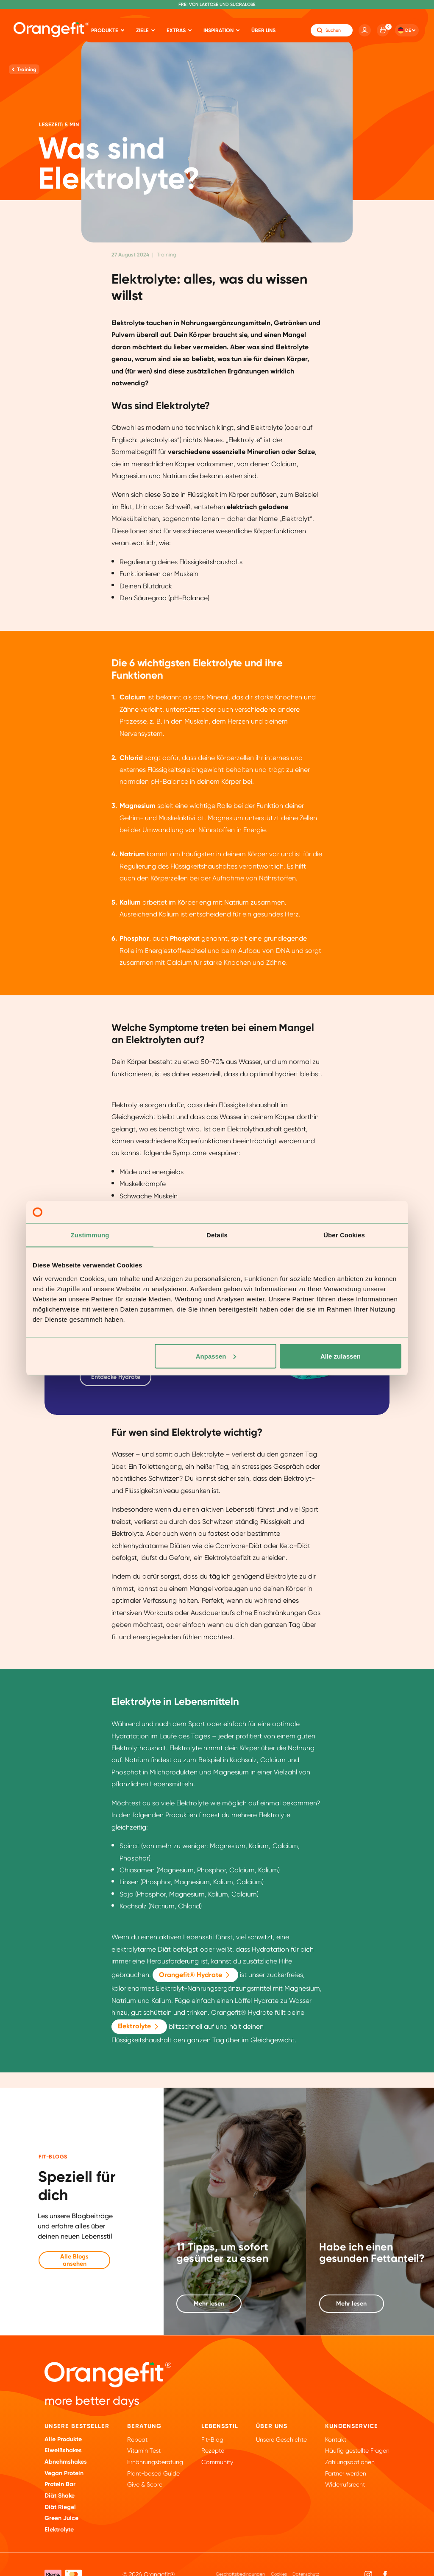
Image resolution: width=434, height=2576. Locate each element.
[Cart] (383, 30)
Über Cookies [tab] (344, 1235)
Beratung (144, 2426)
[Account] (364, 30)
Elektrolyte (139, 2027)
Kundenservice (351, 2426)
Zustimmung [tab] (90, 1235)
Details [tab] (217, 1235)
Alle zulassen (340, 1355)
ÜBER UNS (271, 2426)
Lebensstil (219, 2426)
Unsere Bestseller (77, 2426)
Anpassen (216, 1355)
